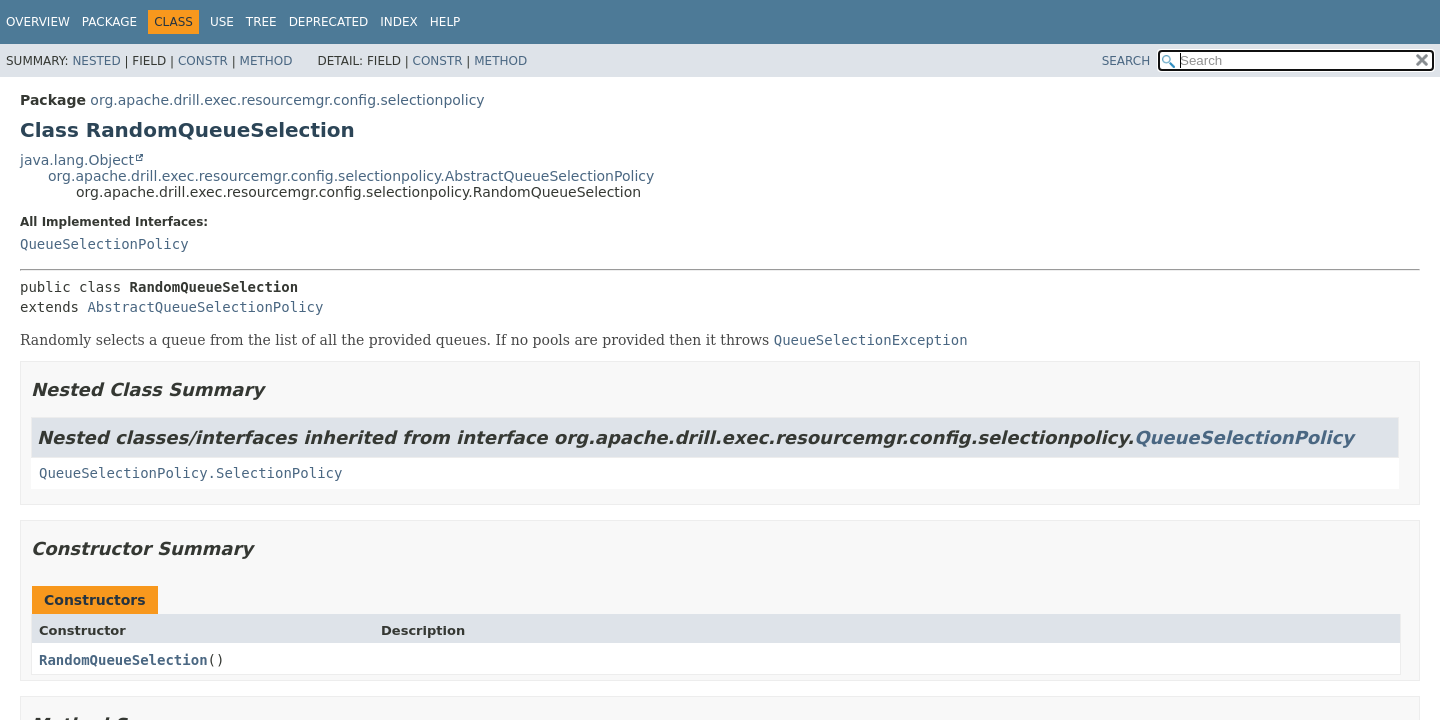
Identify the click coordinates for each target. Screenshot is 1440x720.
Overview (38, 22)
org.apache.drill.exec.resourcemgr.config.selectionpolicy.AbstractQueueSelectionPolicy (351, 176)
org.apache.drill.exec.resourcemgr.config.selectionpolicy (287, 100)
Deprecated (329, 22)
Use (222, 22)
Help (445, 22)
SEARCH (1126, 61)
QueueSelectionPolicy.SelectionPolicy (190, 473)
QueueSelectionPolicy (104, 244)
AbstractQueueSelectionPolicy (205, 307)
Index (399, 22)
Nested (96, 61)
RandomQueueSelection (123, 660)
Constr (203, 61)
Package (109, 22)
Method (266, 61)
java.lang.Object (77, 160)
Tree (261, 22)
